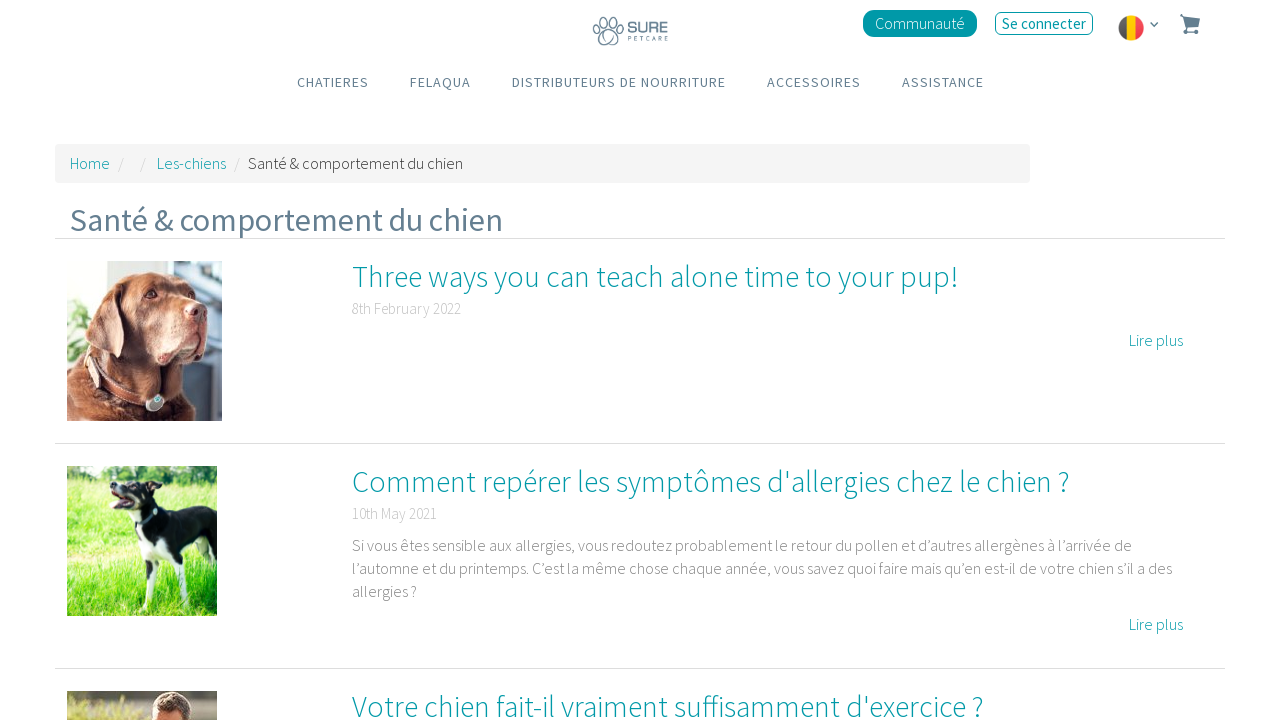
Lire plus (1156, 340)
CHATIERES (333, 82)
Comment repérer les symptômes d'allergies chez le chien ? (711, 481)
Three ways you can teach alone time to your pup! (655, 276)
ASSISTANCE (943, 82)
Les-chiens (191, 163)
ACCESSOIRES (814, 82)
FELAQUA (440, 82)
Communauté (920, 23)
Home (90, 163)
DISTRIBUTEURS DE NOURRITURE (619, 82)
